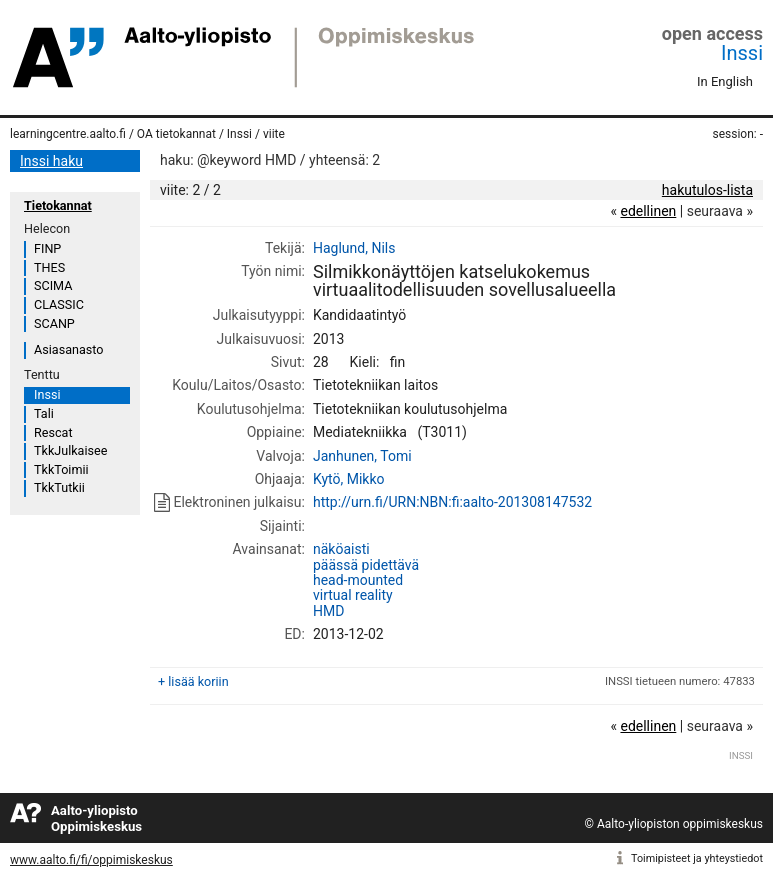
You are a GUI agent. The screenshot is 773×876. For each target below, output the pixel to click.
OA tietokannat (176, 134)
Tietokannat (58, 205)
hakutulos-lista (707, 190)
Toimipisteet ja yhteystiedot (697, 858)
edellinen (648, 211)
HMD (328, 611)
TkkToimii (61, 469)
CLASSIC (59, 304)
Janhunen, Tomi (362, 456)
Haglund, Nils (354, 248)
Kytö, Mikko (349, 479)
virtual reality (353, 595)
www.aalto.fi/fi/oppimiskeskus (91, 860)
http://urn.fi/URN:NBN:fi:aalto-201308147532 (452, 502)
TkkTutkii (59, 487)
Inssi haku (51, 161)
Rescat (53, 432)
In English (725, 81)
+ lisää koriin (193, 681)
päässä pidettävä (366, 565)
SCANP (54, 323)
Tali (44, 413)
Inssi (742, 53)
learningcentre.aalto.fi (68, 134)
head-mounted (358, 580)
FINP (47, 248)
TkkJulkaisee (70, 450)
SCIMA (53, 285)
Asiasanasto (68, 349)
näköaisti (341, 549)
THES (49, 267)
